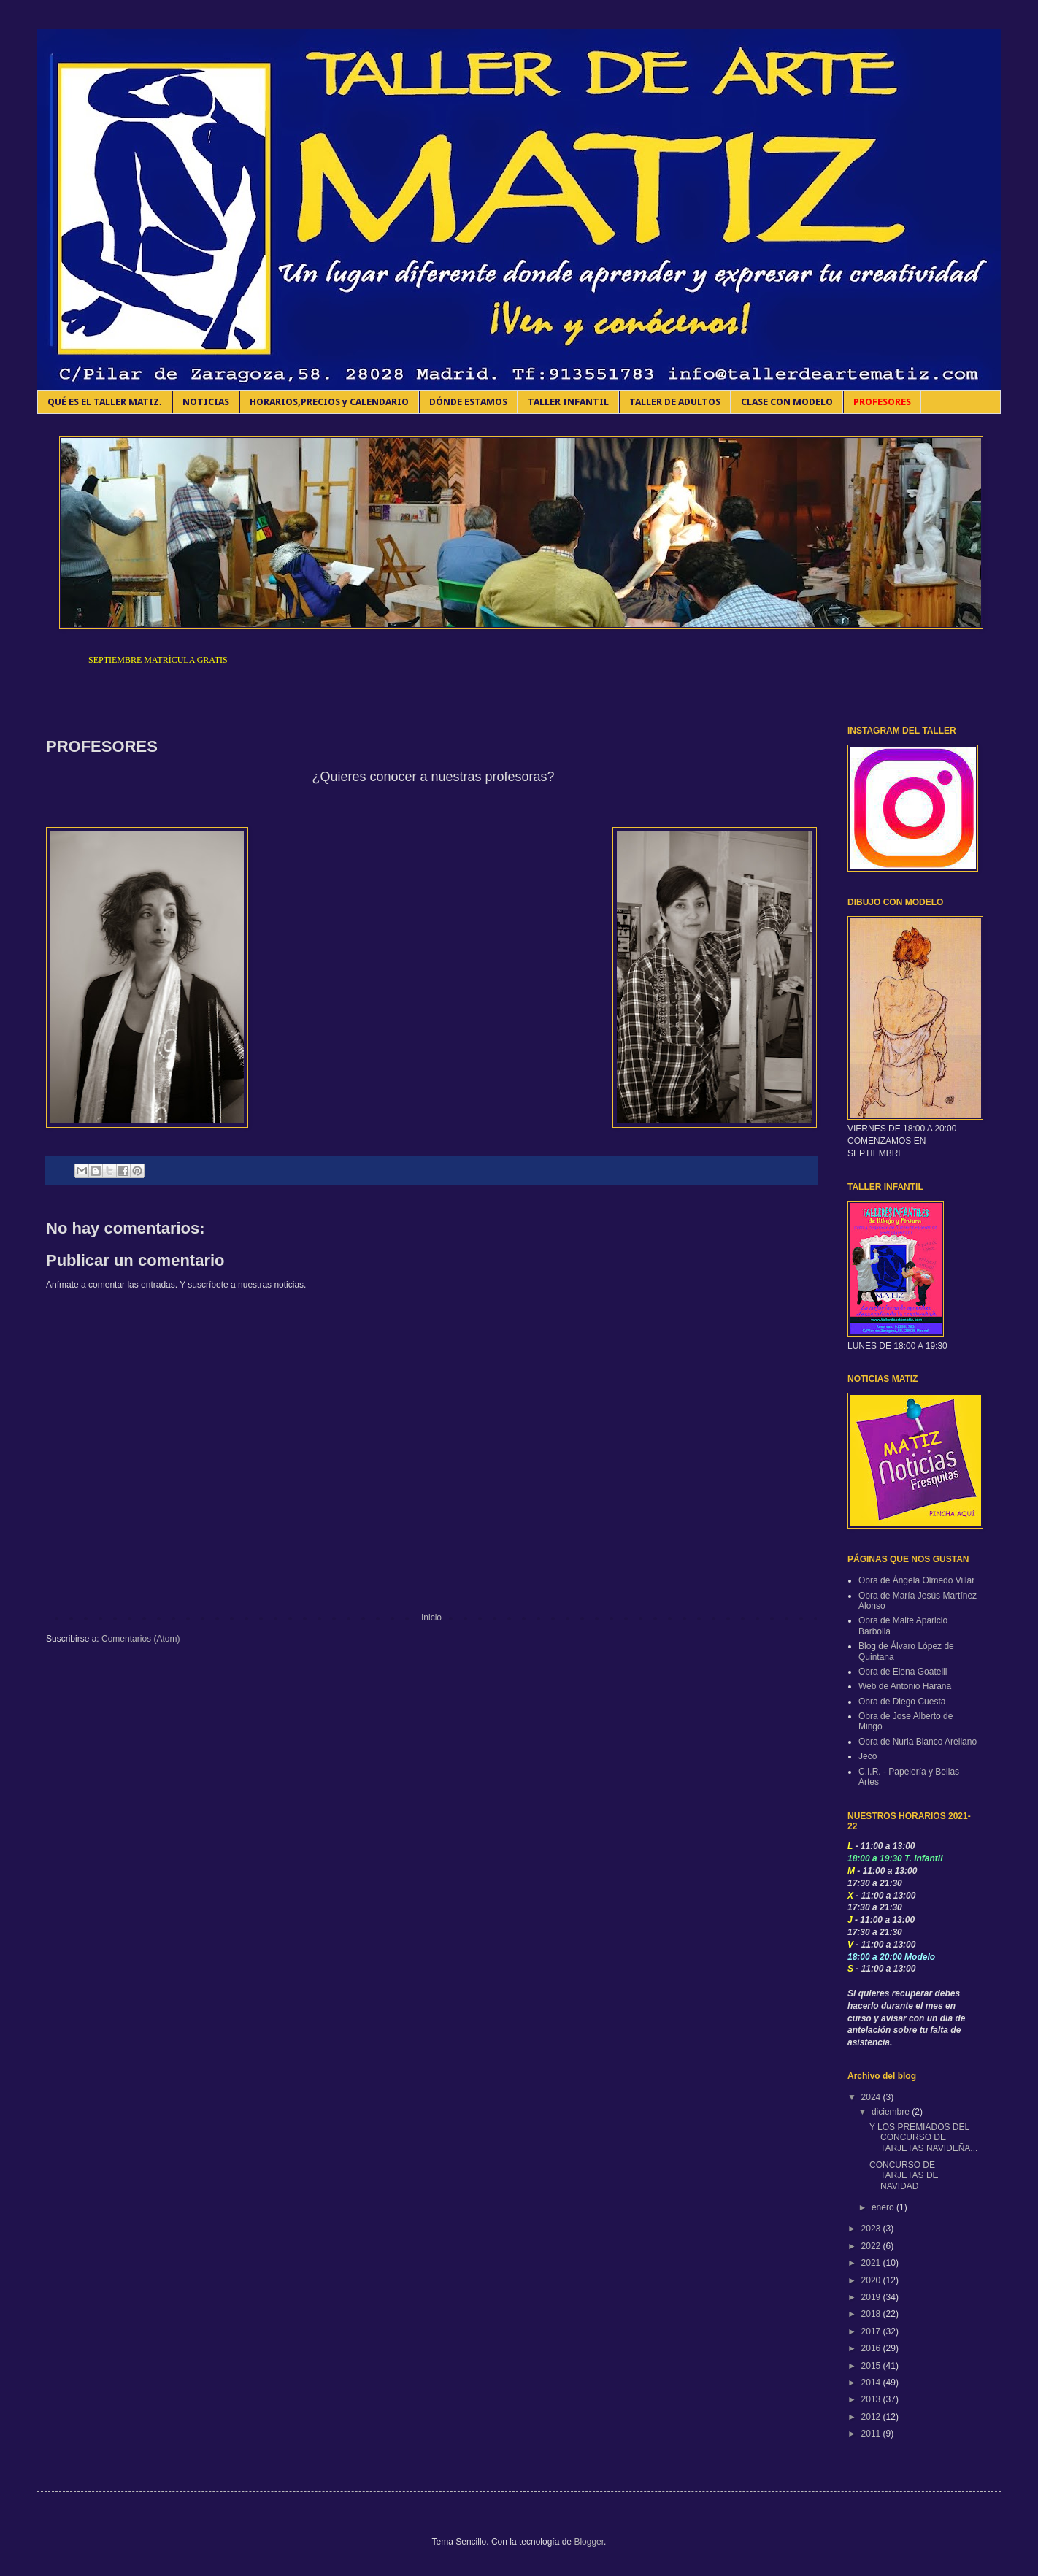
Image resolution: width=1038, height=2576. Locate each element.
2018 (872, 2314)
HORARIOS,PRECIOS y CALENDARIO (329, 401)
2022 (872, 2246)
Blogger (589, 2542)
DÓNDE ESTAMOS (468, 401)
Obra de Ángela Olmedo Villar (916, 1580)
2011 (872, 2434)
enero (884, 2207)
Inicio (431, 1617)
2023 (872, 2228)
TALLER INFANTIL (568, 401)
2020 (872, 2280)
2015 (872, 2366)
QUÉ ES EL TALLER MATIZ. (104, 401)
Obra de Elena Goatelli (902, 1671)
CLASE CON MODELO (787, 401)
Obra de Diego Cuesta (901, 1701)
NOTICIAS (205, 401)
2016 (872, 2348)
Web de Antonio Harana (904, 1686)
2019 (872, 2297)
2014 (872, 2382)
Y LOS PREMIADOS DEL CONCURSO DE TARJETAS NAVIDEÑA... (923, 2137)
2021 (872, 2263)
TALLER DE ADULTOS (674, 401)
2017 (872, 2331)
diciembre (892, 2112)
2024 (872, 2097)
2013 (872, 2399)
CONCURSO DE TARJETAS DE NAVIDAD (904, 2175)
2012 (872, 2417)
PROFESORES (882, 401)
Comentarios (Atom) (140, 1639)
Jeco (867, 1756)
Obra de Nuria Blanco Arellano (917, 1742)
